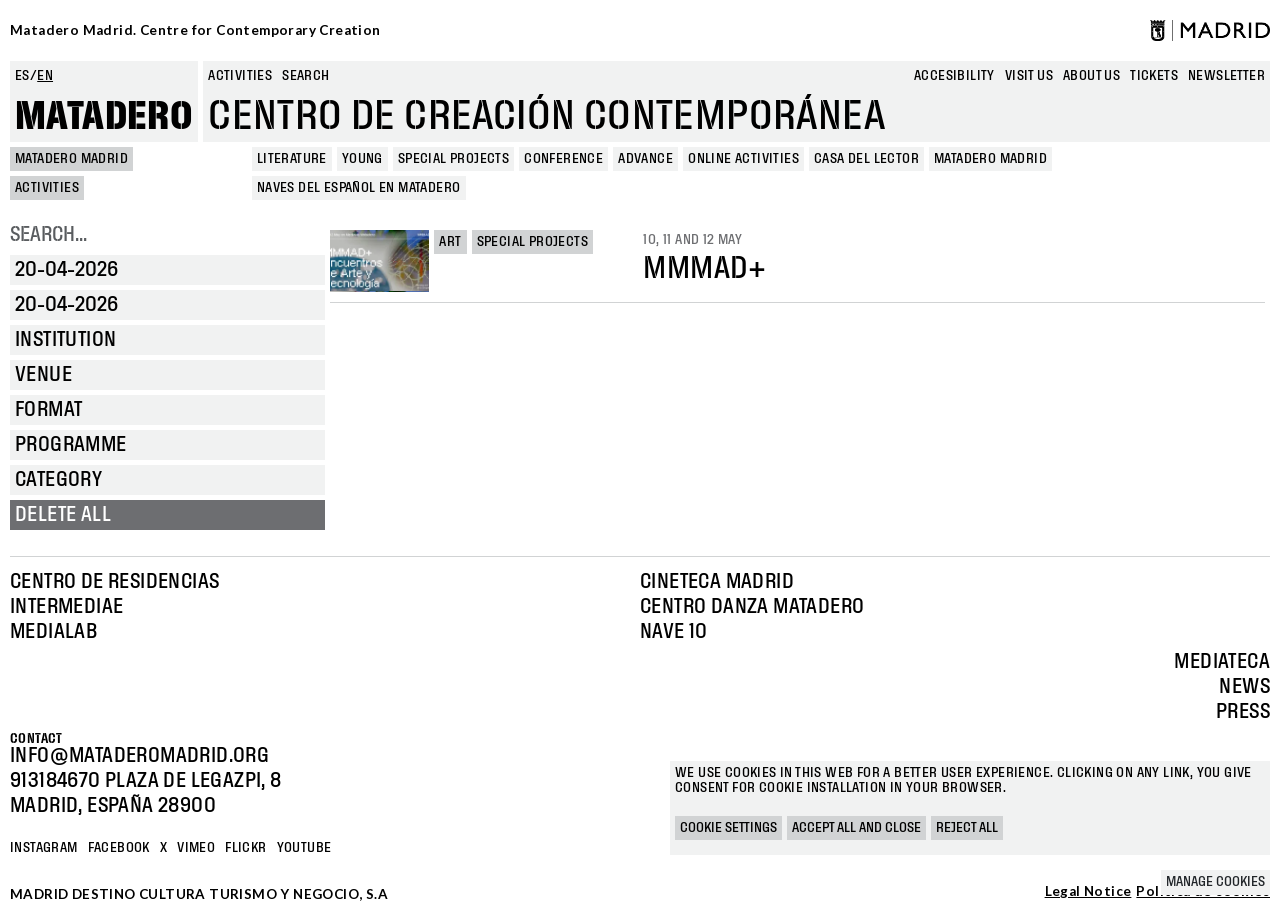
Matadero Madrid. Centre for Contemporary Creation (195, 30)
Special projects (532, 242)
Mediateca (1222, 662)
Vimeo (196, 848)
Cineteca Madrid (717, 582)
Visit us (1029, 76)
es (22, 76)
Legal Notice (1088, 892)
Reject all (967, 828)
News (1244, 687)
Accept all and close (856, 828)
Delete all (63, 515)
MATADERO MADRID (71, 159)
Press (1243, 712)
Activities (240, 76)
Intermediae (66, 607)
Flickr (245, 848)
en (45, 76)
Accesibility (954, 76)
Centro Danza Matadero (752, 607)
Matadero (104, 117)
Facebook (119, 848)
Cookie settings (728, 828)
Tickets (1154, 76)
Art (450, 242)
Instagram (44, 848)
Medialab (53, 632)
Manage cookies (1215, 882)
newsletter (1226, 76)
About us (1091, 76)
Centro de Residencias (114, 582)
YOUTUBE (304, 848)
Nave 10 (674, 632)
